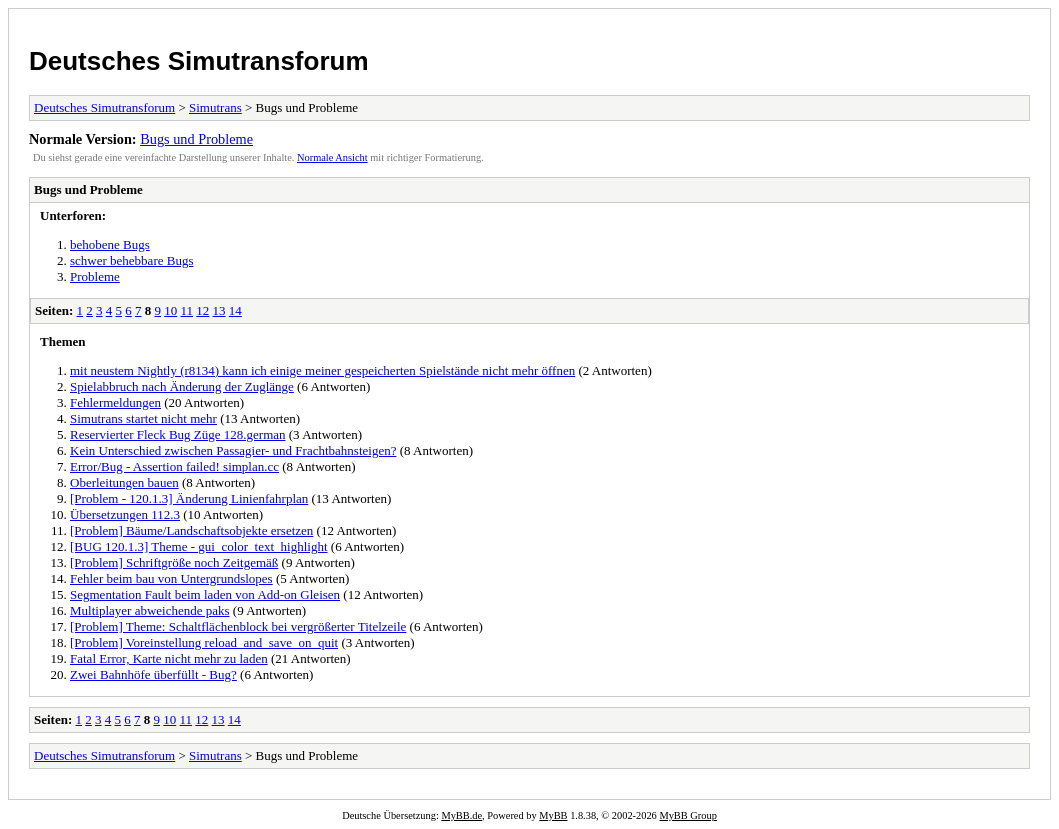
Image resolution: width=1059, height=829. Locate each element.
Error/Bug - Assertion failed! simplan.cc (174, 466)
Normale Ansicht (332, 157)
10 (170, 310)
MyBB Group (687, 815)
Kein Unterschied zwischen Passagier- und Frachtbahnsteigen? (233, 450)
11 (187, 310)
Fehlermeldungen (115, 402)
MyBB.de (461, 815)
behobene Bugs (110, 244)
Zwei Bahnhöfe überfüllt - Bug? (153, 674)
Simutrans (215, 107)
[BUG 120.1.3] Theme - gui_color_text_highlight (199, 546)
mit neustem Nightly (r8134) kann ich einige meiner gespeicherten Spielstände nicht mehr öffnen (322, 370)
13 (219, 310)
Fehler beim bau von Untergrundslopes (171, 578)
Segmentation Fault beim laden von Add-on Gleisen (205, 594)
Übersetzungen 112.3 (125, 514)
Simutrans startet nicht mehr (143, 418)
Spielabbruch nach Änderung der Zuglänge (182, 386)
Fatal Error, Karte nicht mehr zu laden (169, 658)
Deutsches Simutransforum (199, 61)
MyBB (553, 815)
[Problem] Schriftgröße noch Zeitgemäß (174, 562)
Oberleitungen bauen (124, 482)
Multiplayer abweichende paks (150, 610)
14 (235, 310)
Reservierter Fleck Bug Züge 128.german (178, 434)
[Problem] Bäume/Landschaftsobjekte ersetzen (191, 530)
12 (202, 310)
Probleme (95, 276)
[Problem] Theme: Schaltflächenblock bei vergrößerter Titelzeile (238, 626)
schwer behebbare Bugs (131, 260)
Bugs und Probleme (196, 139)
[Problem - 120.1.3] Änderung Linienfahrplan (189, 498)
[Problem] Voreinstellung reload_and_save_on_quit (204, 642)
